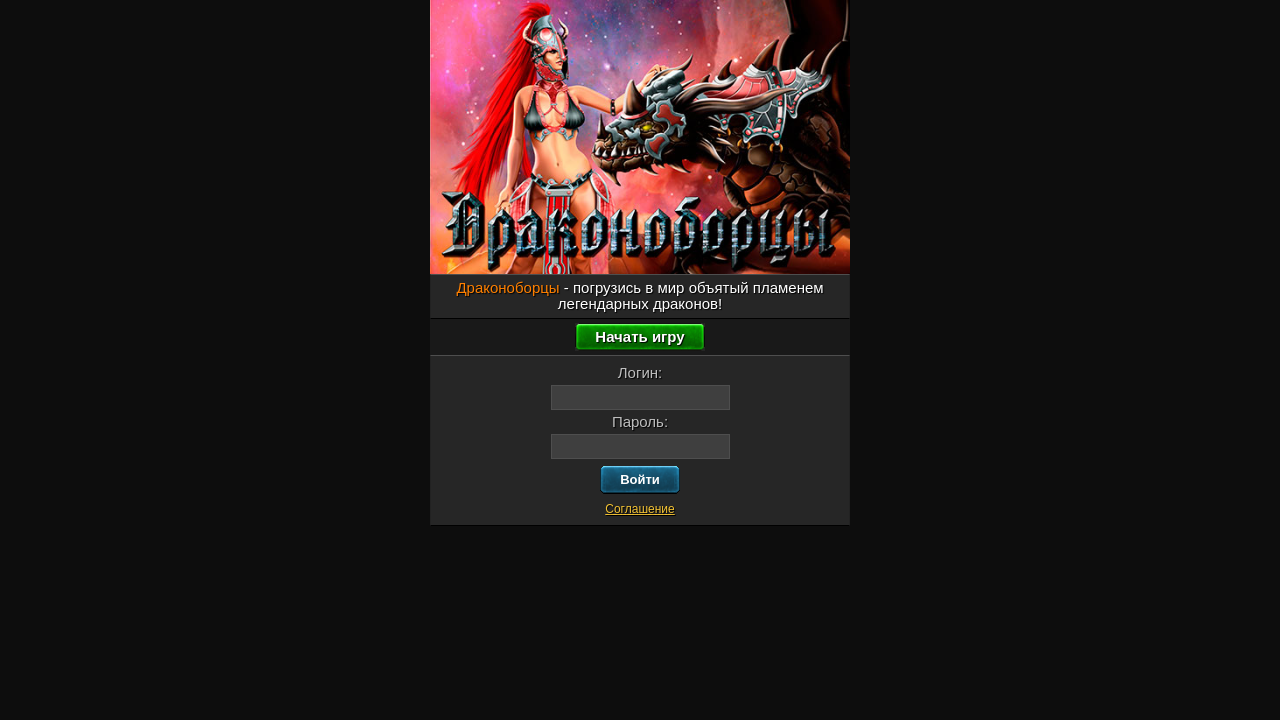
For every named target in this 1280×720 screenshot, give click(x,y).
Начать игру (639, 336)
